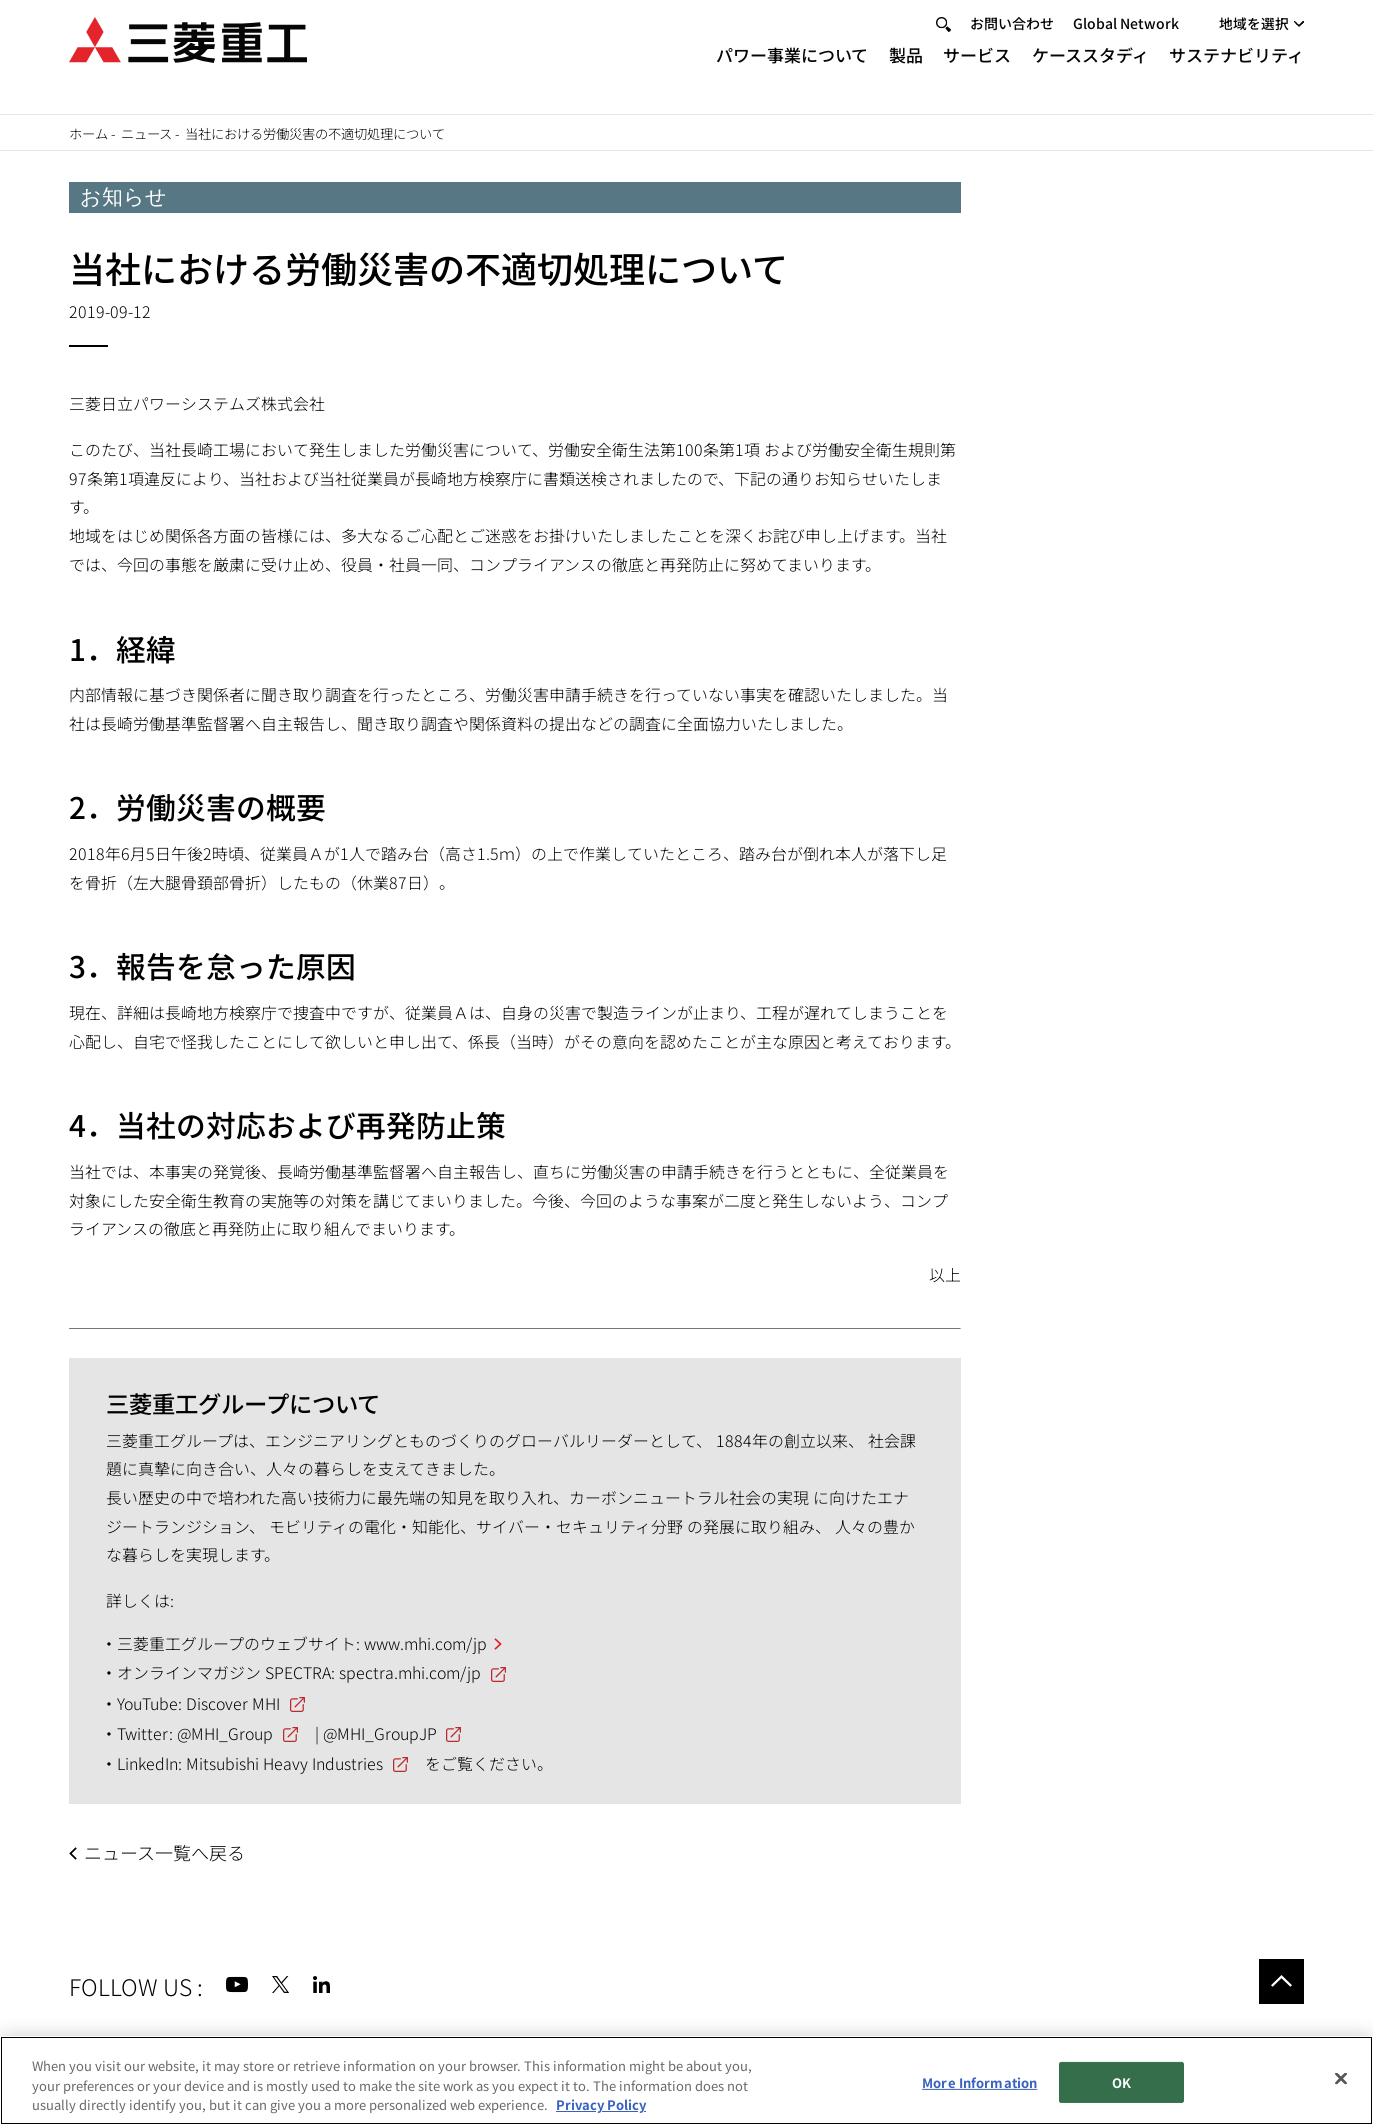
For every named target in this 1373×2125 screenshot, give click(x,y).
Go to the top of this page (1282, 1982)
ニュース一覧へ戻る (164, 1852)
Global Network (1126, 41)
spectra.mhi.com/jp (410, 1672)
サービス (977, 72)
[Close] (1341, 2078)
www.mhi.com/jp (425, 1643)
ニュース (146, 133)
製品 (906, 72)
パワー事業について (792, 72)
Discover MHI (233, 1703)
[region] (686, 2080)
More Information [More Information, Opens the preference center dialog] (979, 2082)
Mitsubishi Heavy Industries (284, 1763)
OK (1121, 2082)
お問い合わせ (1012, 41)
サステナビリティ (1236, 72)
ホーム (88, 133)
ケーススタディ (1090, 72)
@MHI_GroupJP (380, 1733)
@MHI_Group (225, 1733)
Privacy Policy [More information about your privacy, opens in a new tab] (601, 2104)
